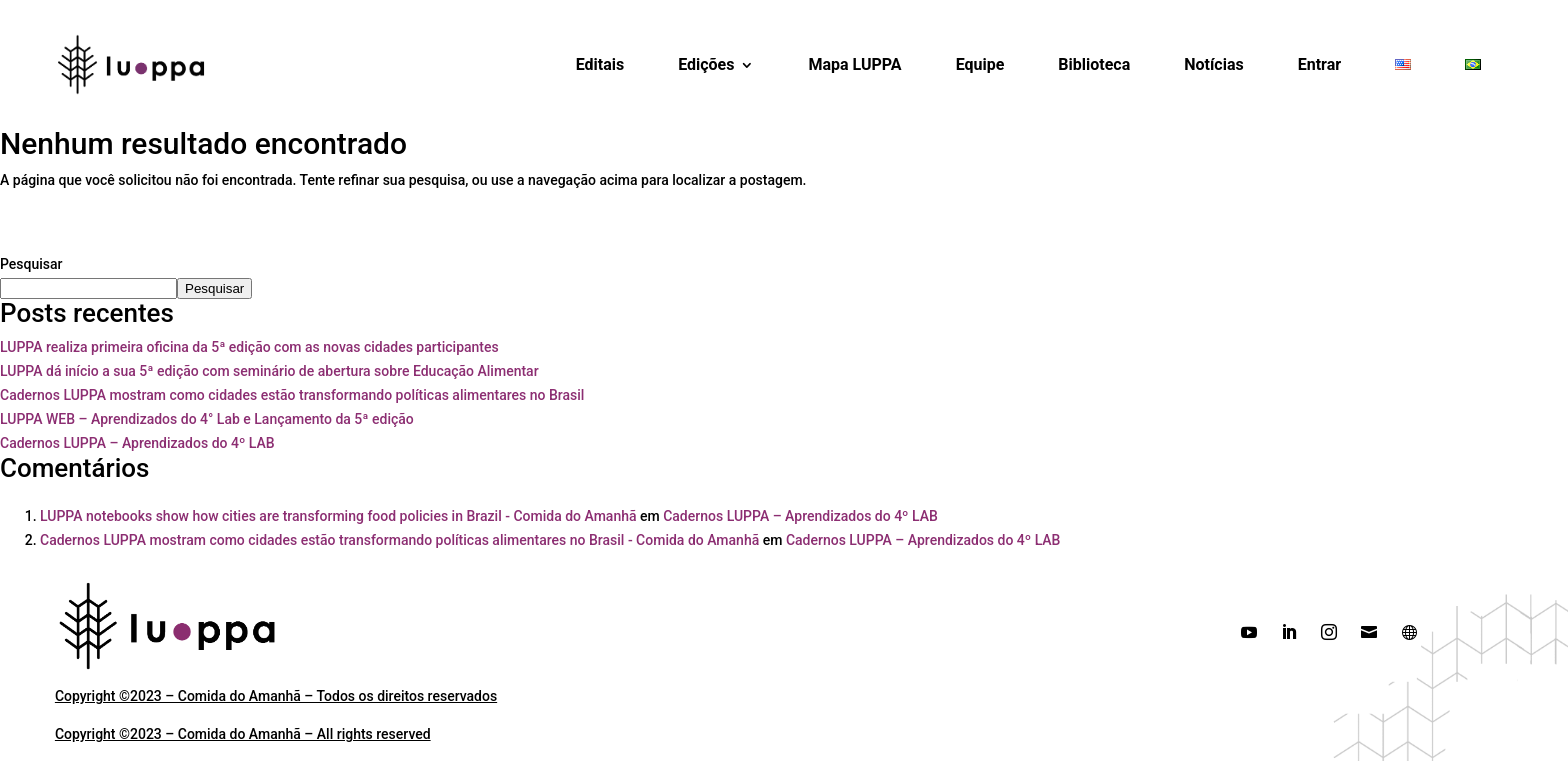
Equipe (980, 64)
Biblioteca (1094, 64)
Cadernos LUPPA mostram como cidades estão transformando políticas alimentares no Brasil (292, 395)
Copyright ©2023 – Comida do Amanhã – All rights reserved (243, 734)
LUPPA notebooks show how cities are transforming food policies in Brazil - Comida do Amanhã (338, 516)
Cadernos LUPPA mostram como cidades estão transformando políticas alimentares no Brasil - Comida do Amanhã (399, 540)
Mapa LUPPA (854, 64)
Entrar (1319, 64)
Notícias (1213, 64)
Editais (600, 64)
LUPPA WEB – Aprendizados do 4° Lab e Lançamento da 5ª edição (207, 419)
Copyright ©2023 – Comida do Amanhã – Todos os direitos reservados (276, 696)
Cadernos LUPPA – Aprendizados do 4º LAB (137, 443)
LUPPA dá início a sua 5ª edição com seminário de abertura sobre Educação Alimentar (269, 371)
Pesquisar (31, 264)
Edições (706, 64)
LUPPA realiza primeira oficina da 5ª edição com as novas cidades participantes (249, 347)
